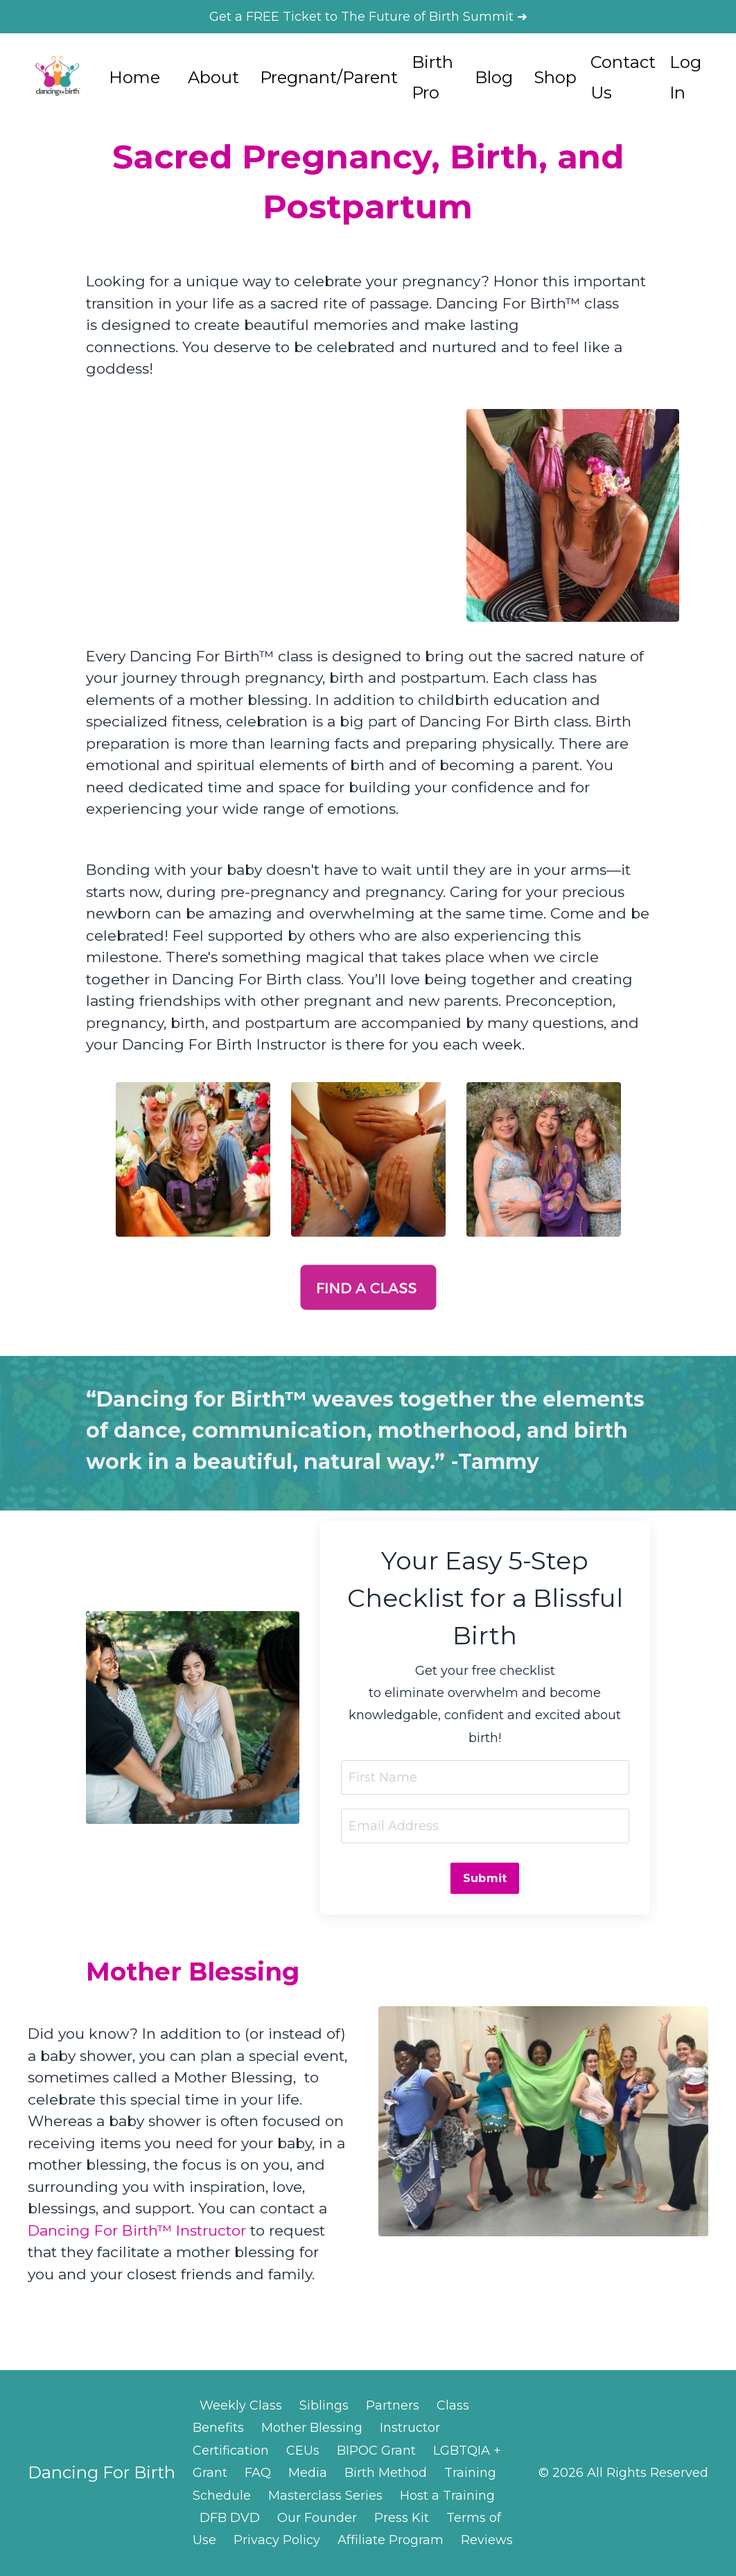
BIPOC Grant (376, 2450)
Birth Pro (432, 77)
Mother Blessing (311, 2427)
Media (307, 2472)
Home (134, 77)
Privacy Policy (277, 2540)
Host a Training (447, 2495)
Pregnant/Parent (329, 77)
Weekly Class (241, 2405)
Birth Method (385, 2472)
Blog (494, 77)
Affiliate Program (391, 2540)
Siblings (324, 2405)
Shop (555, 77)
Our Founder (317, 2517)
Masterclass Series (325, 2495)
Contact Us (623, 77)
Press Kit (401, 2517)
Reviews (487, 2540)
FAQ (258, 2472)
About (213, 77)
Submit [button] (485, 1878)
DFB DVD (230, 2517)
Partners (392, 2405)
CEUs (302, 2450)
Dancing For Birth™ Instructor (137, 2230)
